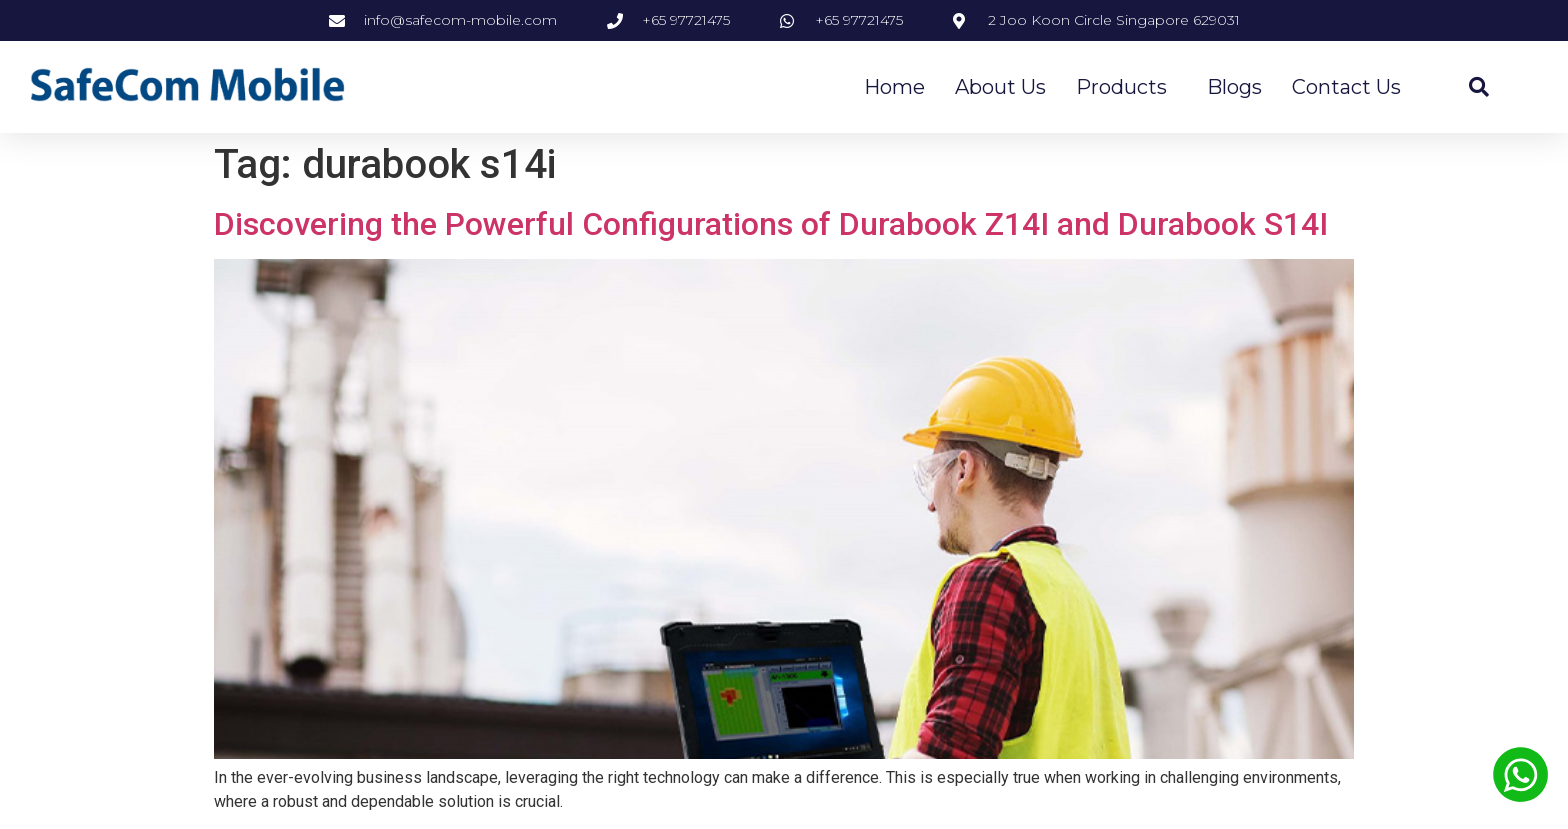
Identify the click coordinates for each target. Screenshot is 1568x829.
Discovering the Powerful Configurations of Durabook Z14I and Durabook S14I (771, 224)
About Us (1000, 87)
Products (1126, 87)
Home (894, 87)
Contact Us (1346, 87)
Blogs (1234, 87)
